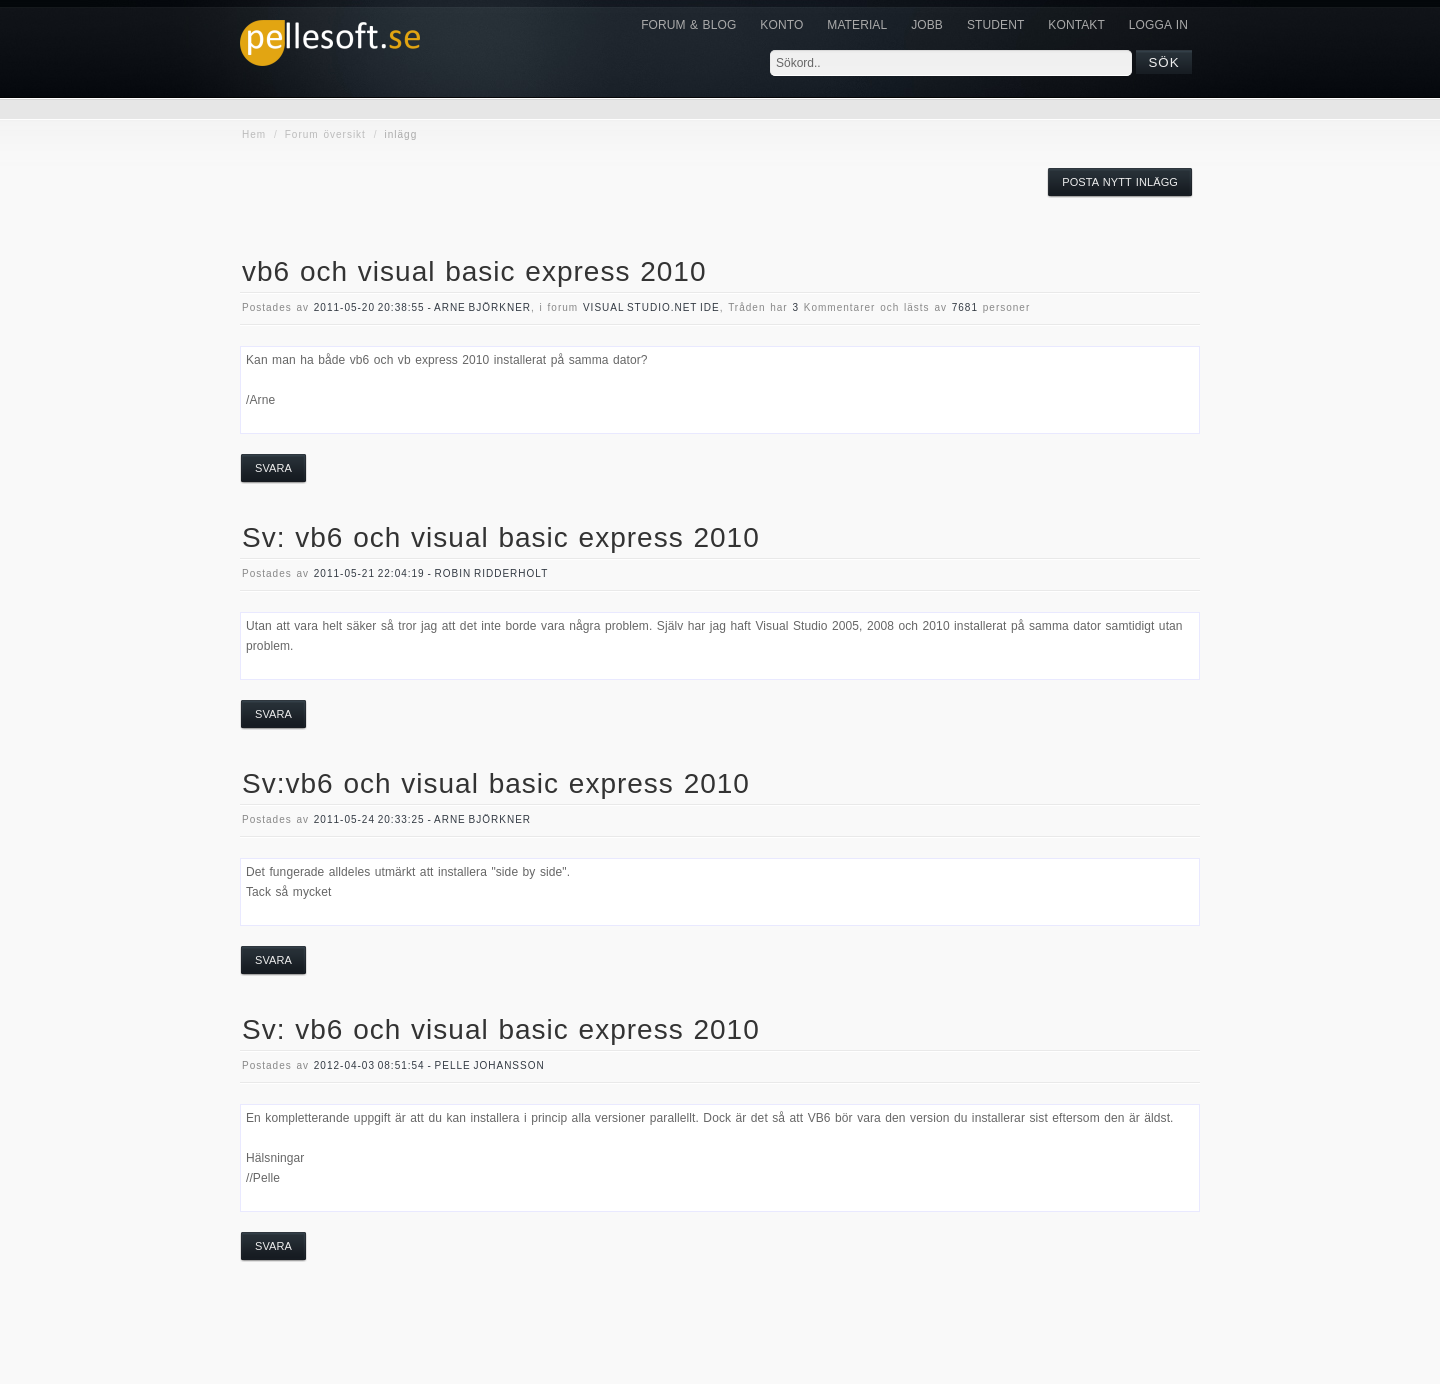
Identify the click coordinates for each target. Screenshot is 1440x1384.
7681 (965, 307)
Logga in (1158, 25)
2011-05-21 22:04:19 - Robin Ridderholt (431, 573)
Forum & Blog (688, 25)
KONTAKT (1076, 25)
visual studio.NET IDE (651, 307)
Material (857, 25)
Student (995, 25)
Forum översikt (325, 134)
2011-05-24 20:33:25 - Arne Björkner (422, 819)
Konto (781, 25)
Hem (254, 134)
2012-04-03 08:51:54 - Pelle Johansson (429, 1065)
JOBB (927, 25)
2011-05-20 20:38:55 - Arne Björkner (422, 307)
